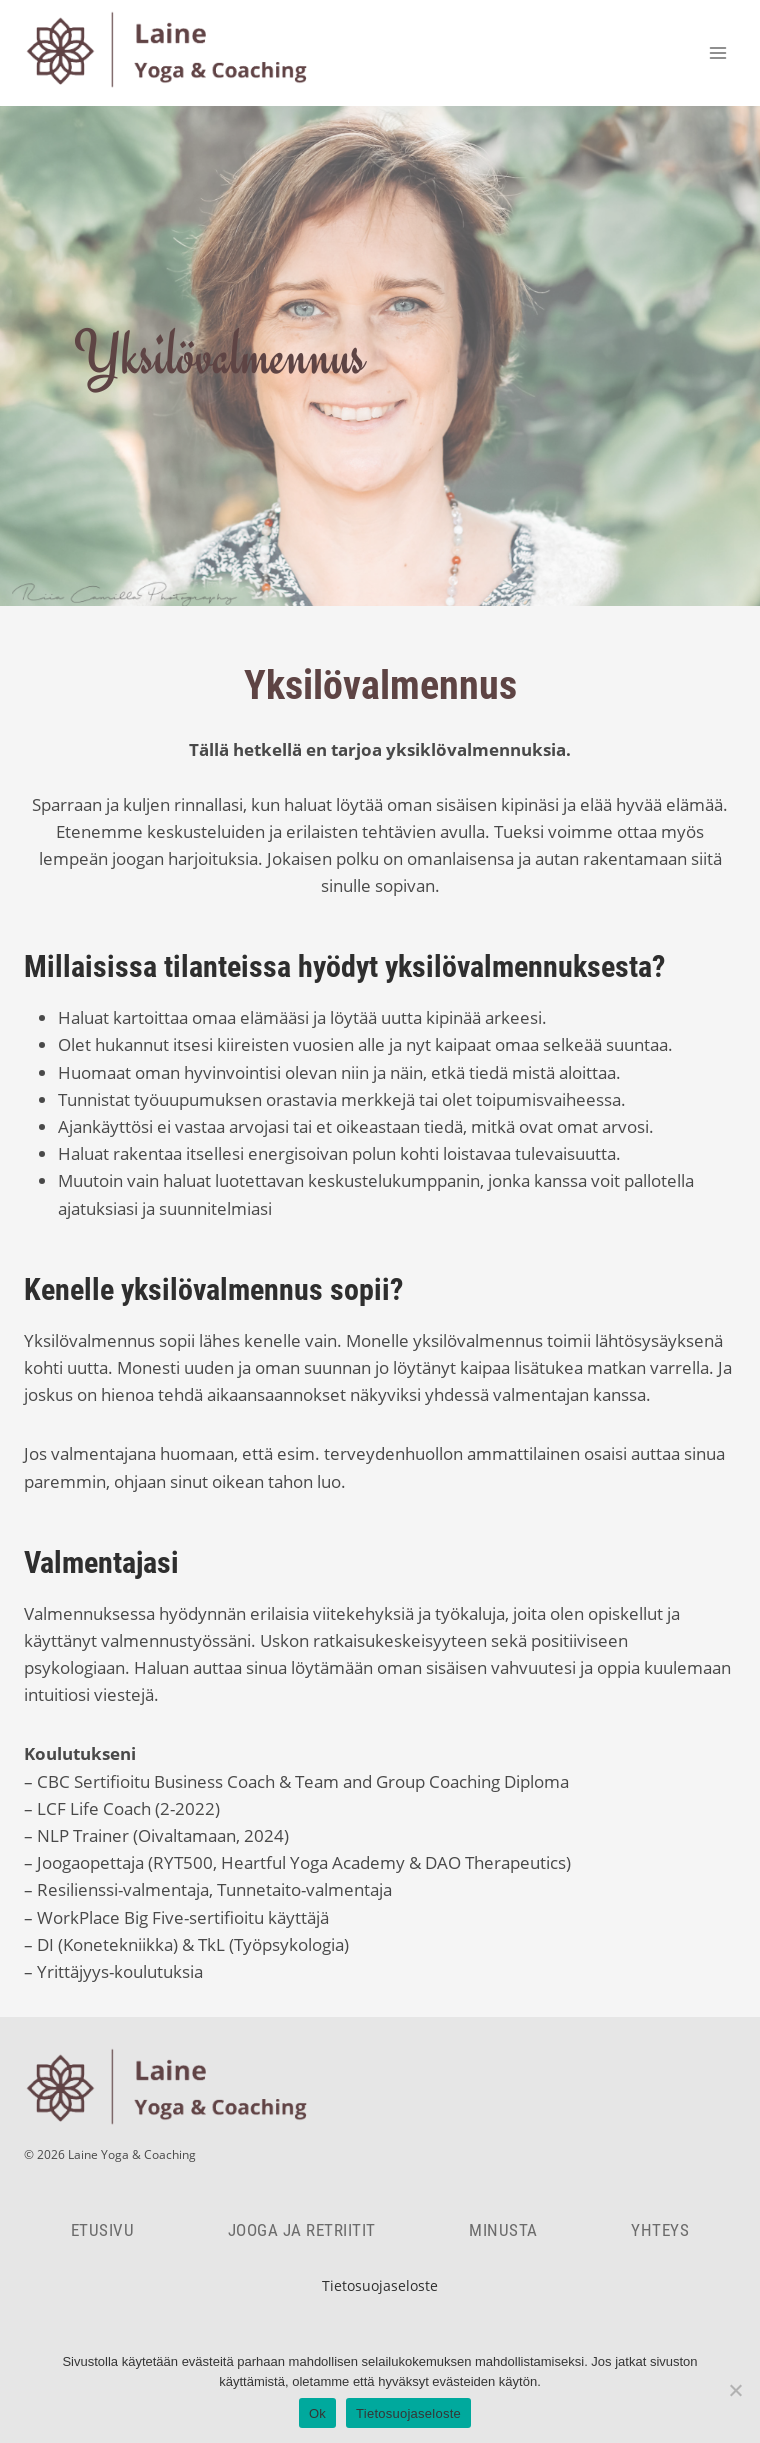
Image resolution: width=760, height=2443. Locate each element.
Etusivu (103, 2230)
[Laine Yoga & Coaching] (174, 53)
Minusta (503, 2230)
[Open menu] (717, 52)
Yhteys (660, 2230)
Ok (317, 2413)
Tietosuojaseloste (380, 2285)
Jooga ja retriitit (302, 2230)
